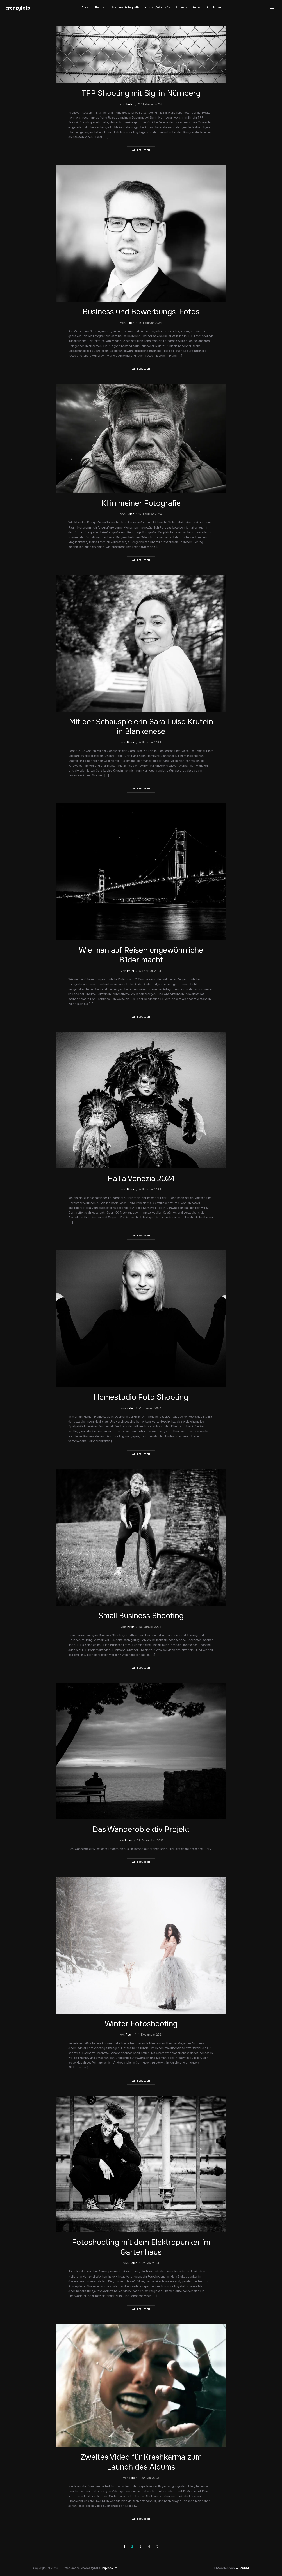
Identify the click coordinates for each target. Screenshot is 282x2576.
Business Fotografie (125, 7)
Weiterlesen (141, 150)
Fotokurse (214, 7)
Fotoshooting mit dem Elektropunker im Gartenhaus (141, 2247)
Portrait (100, 7)
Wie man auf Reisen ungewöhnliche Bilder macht (141, 955)
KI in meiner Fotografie (141, 503)
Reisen (196, 7)
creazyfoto (18, 8)
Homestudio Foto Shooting (141, 1397)
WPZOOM (242, 2568)
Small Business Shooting (141, 1616)
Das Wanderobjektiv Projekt (141, 1829)
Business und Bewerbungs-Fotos (141, 312)
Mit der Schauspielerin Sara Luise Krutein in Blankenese (141, 726)
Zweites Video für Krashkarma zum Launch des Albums (141, 2462)
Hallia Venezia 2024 (141, 1178)
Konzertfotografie (157, 7)
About (85, 7)
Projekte (181, 7)
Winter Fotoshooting (141, 2024)
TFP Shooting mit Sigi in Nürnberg (141, 93)
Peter (130, 104)
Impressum (109, 2568)
